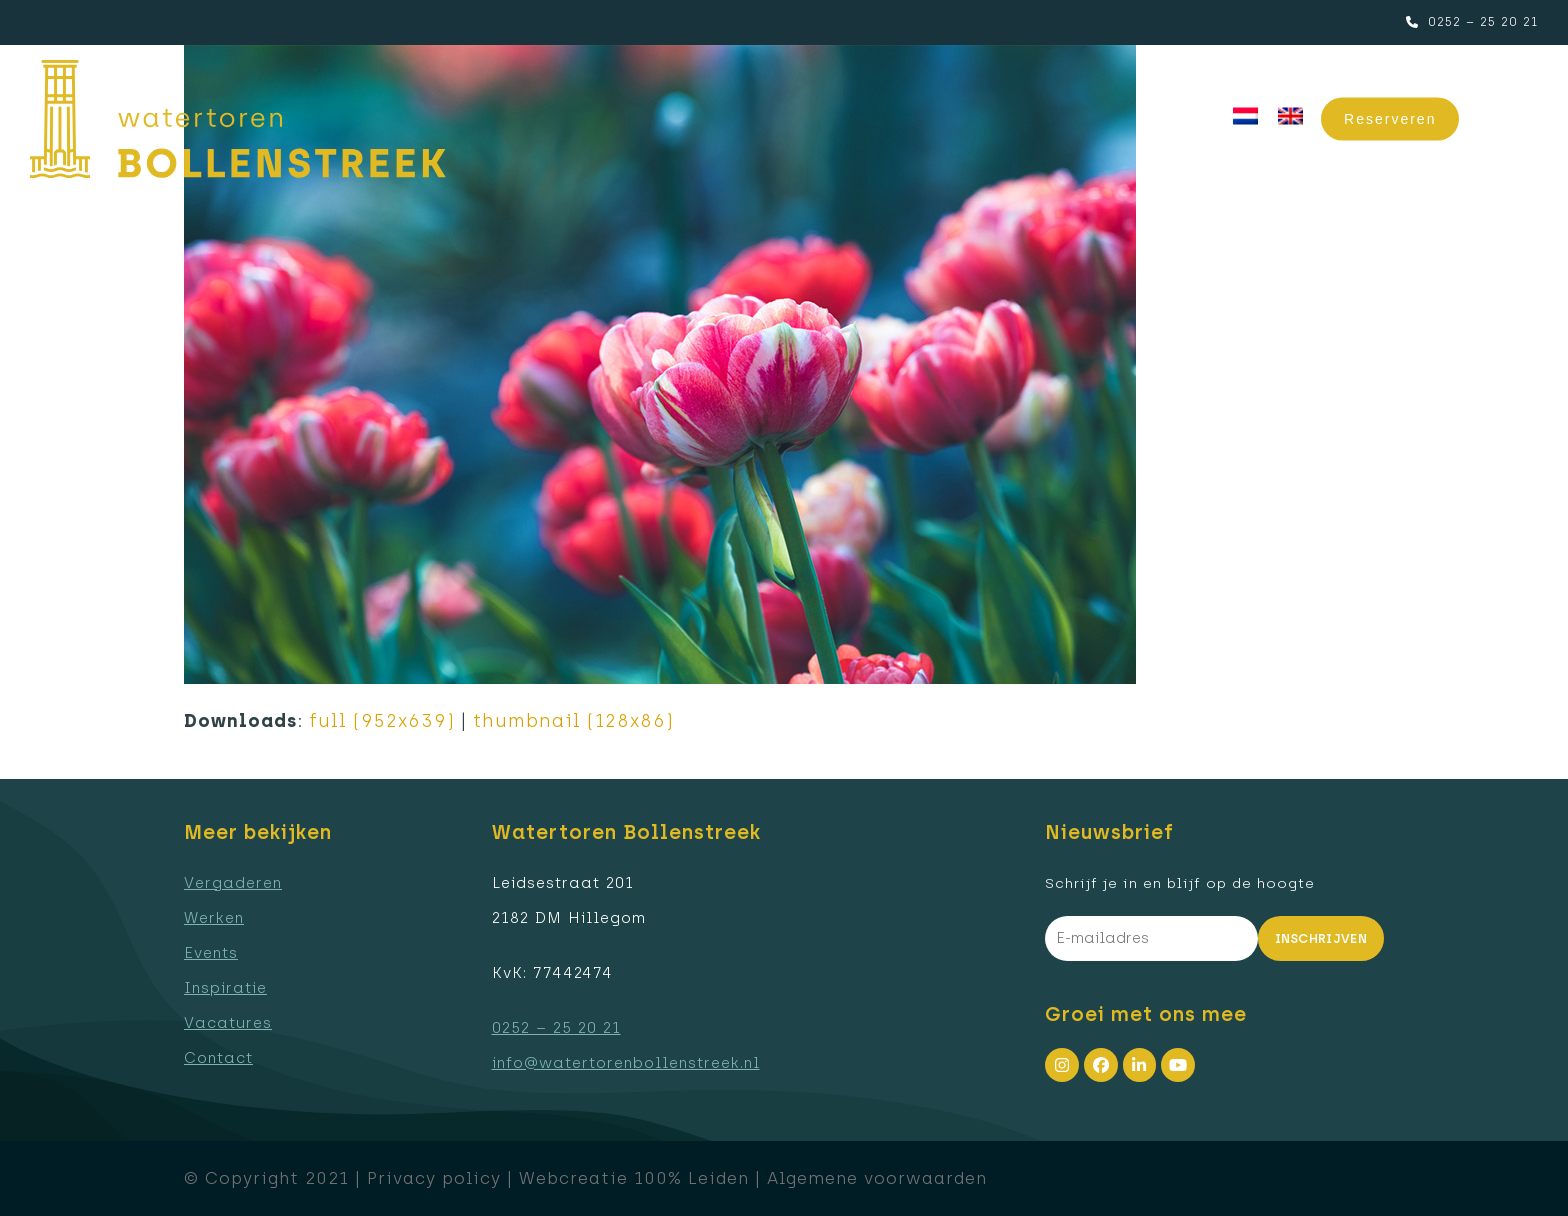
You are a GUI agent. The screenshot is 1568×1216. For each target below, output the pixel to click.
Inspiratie (225, 988)
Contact (218, 1058)
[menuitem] (1245, 117)
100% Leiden (691, 1178)
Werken (214, 918)
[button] (1513, 119)
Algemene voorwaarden (877, 1178)
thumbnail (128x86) (573, 721)
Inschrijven (1321, 938)
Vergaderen (233, 883)
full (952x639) (382, 721)
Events (211, 953)
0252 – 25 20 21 (1483, 22)
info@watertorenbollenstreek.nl (626, 1063)
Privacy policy (434, 1178)
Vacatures (228, 1023)
